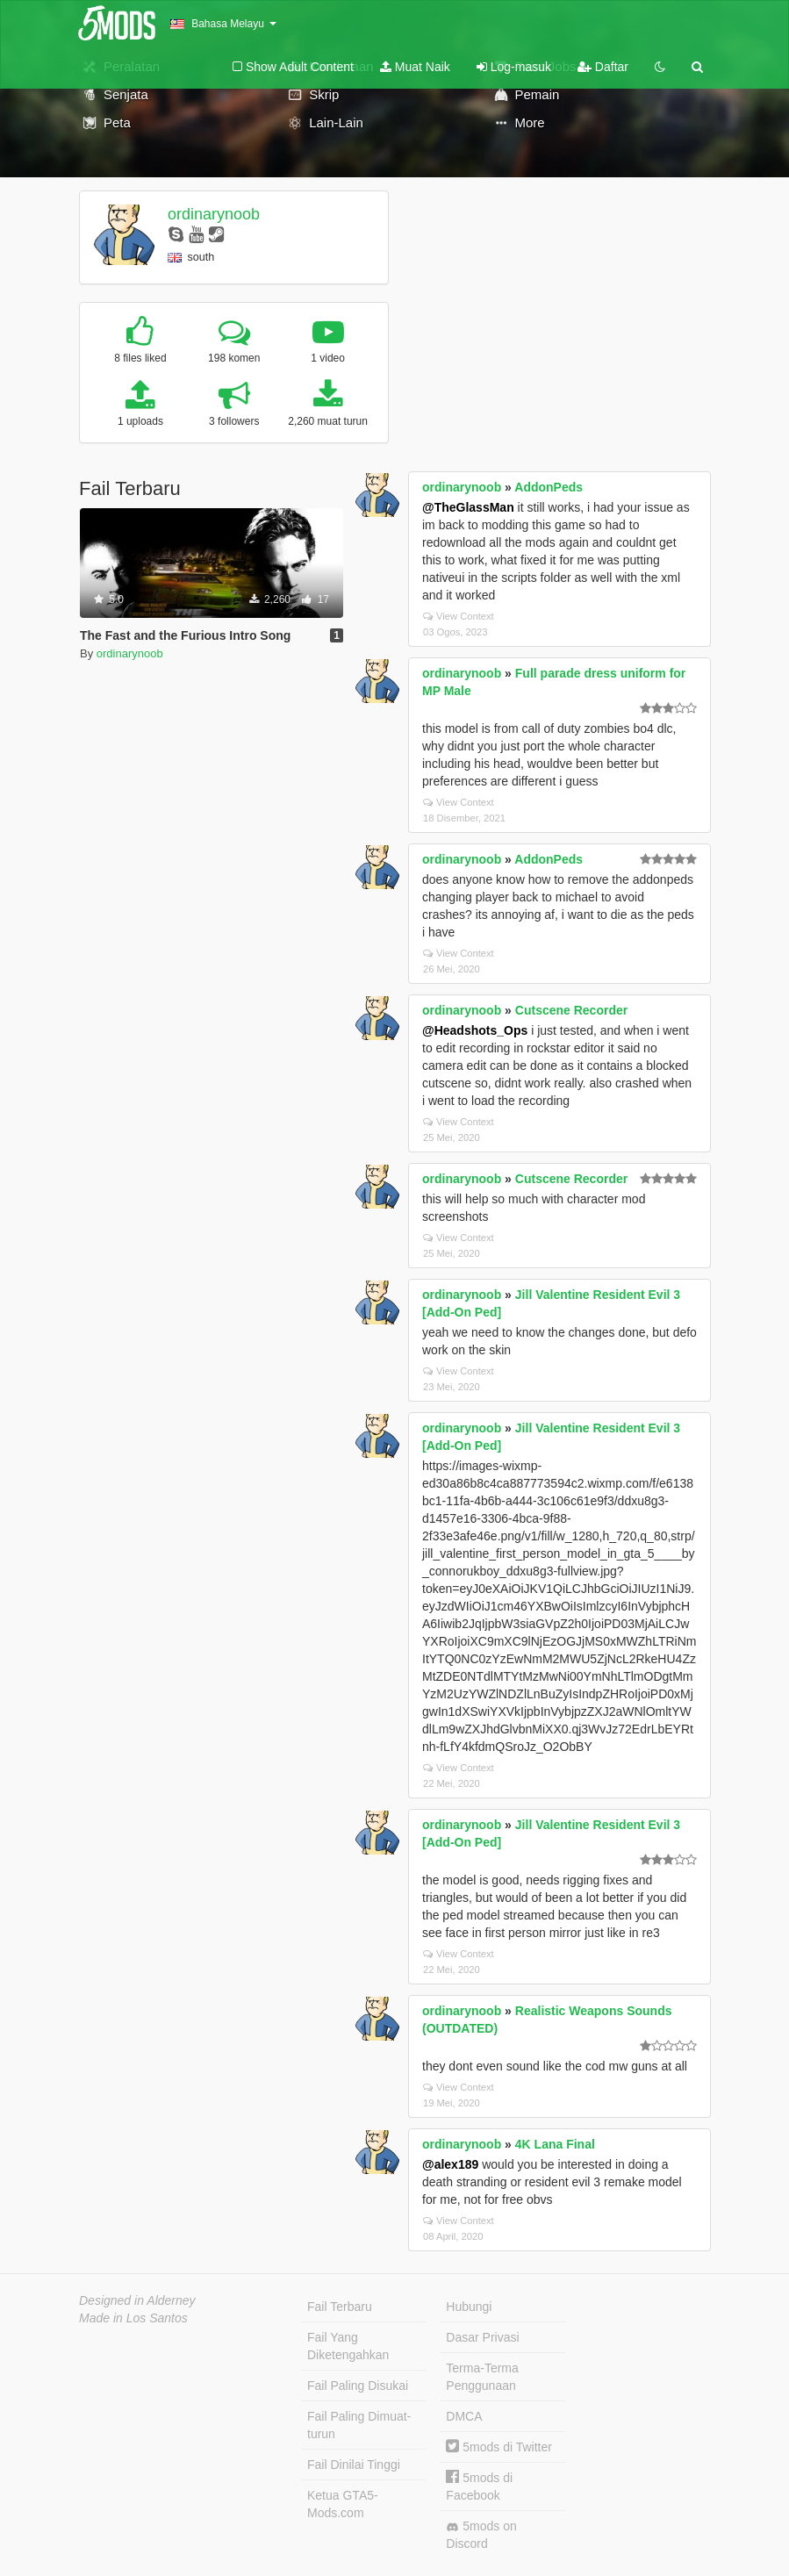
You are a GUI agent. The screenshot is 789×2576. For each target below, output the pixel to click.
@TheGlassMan (468, 507)
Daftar (602, 67)
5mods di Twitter (499, 2447)
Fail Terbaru (339, 2307)
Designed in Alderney (137, 2300)
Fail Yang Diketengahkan (348, 2346)
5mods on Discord (481, 2535)
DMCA (464, 2416)
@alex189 (450, 2164)
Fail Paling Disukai (357, 2386)
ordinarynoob (214, 214)
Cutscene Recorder (571, 1010)
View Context (458, 616)
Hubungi (468, 2307)
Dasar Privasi (482, 2337)
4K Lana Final (555, 2144)
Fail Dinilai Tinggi (353, 2465)
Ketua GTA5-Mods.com (342, 2504)
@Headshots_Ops (474, 1030)
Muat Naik (415, 67)
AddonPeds (548, 487)
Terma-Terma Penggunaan (482, 2377)
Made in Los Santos (133, 2318)
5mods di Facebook (479, 2486)
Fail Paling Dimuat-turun (359, 2425)
